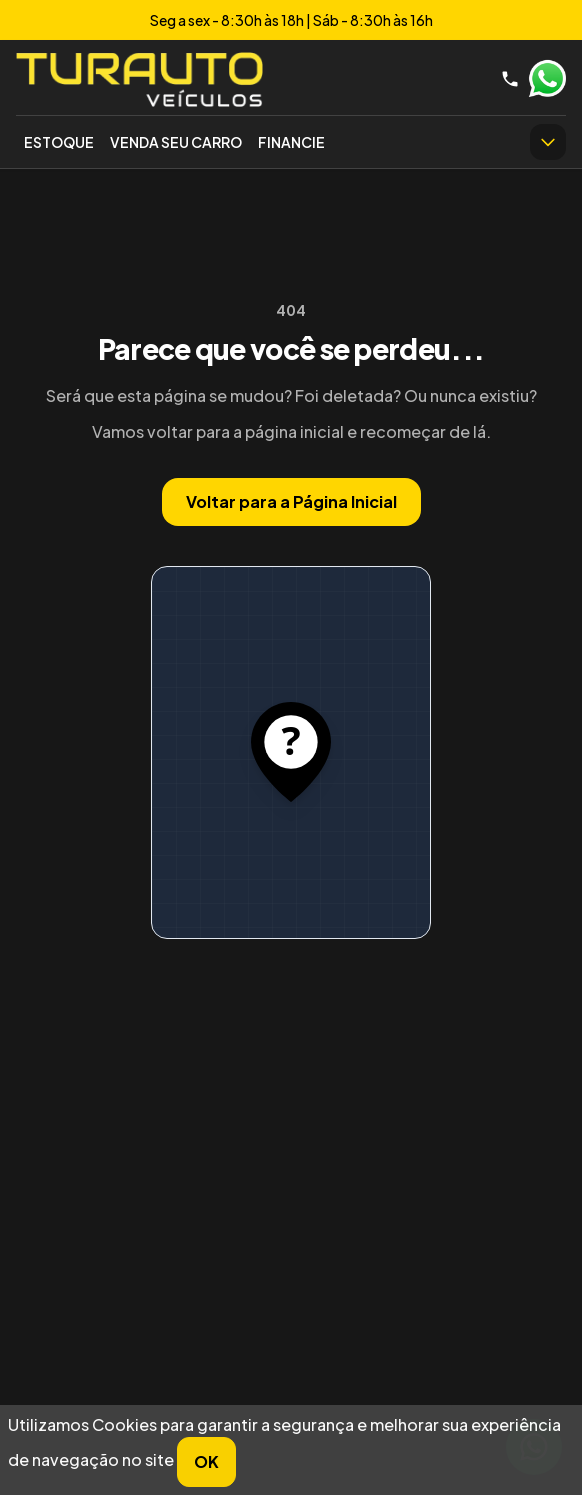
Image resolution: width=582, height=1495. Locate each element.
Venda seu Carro (176, 142)
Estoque (59, 142)
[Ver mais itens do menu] (548, 142)
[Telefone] (510, 79)
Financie (291, 142)
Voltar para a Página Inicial (291, 501)
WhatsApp (547, 79)
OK (206, 1461)
